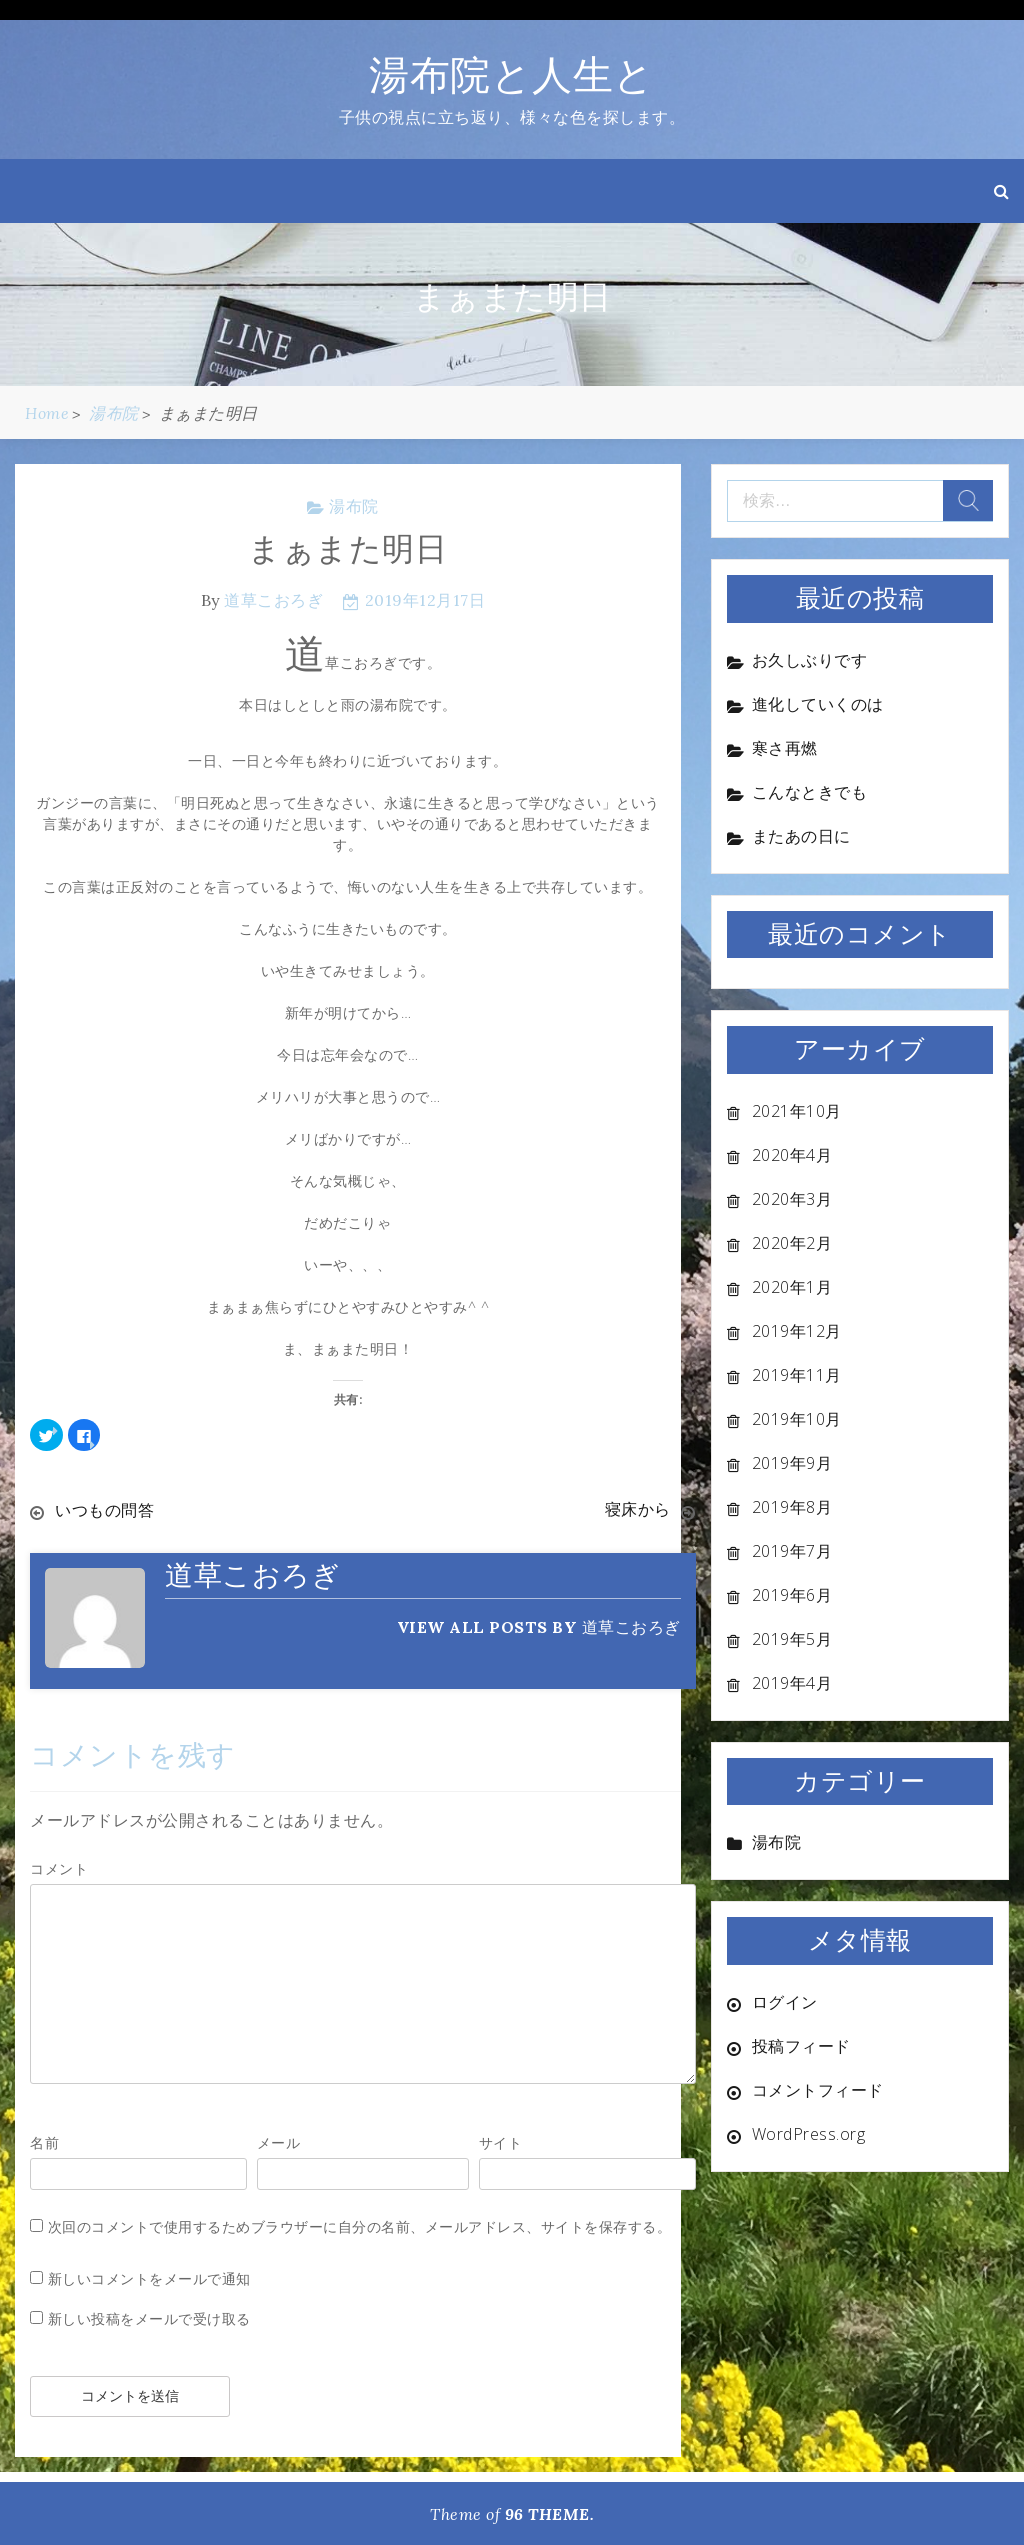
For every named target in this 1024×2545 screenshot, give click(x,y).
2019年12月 (797, 1331)
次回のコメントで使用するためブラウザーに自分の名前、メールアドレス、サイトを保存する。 (360, 2225)
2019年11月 (797, 1375)
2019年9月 (792, 1463)
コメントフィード (818, 2090)
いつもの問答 (104, 1510)
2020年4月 (792, 1155)
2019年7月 (792, 1551)
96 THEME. (550, 2513)
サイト (501, 2141)
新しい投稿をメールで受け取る (149, 2317)
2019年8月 (792, 1507)
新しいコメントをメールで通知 (149, 2277)
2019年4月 (792, 1683)
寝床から (638, 1510)
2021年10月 (797, 1111)
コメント (59, 1867)
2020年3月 (792, 1199)
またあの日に (801, 836)
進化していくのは (818, 704)
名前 (44, 2141)
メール (279, 2141)
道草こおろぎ (273, 600)
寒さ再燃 (785, 748)
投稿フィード (801, 2046)
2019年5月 (792, 1639)
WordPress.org (809, 2134)
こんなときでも (810, 792)
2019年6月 (792, 1595)
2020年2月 (792, 1243)
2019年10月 (797, 1419)
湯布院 (354, 506)
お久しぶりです (810, 660)
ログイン (785, 2002)
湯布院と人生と (512, 74)
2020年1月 (792, 1287)
